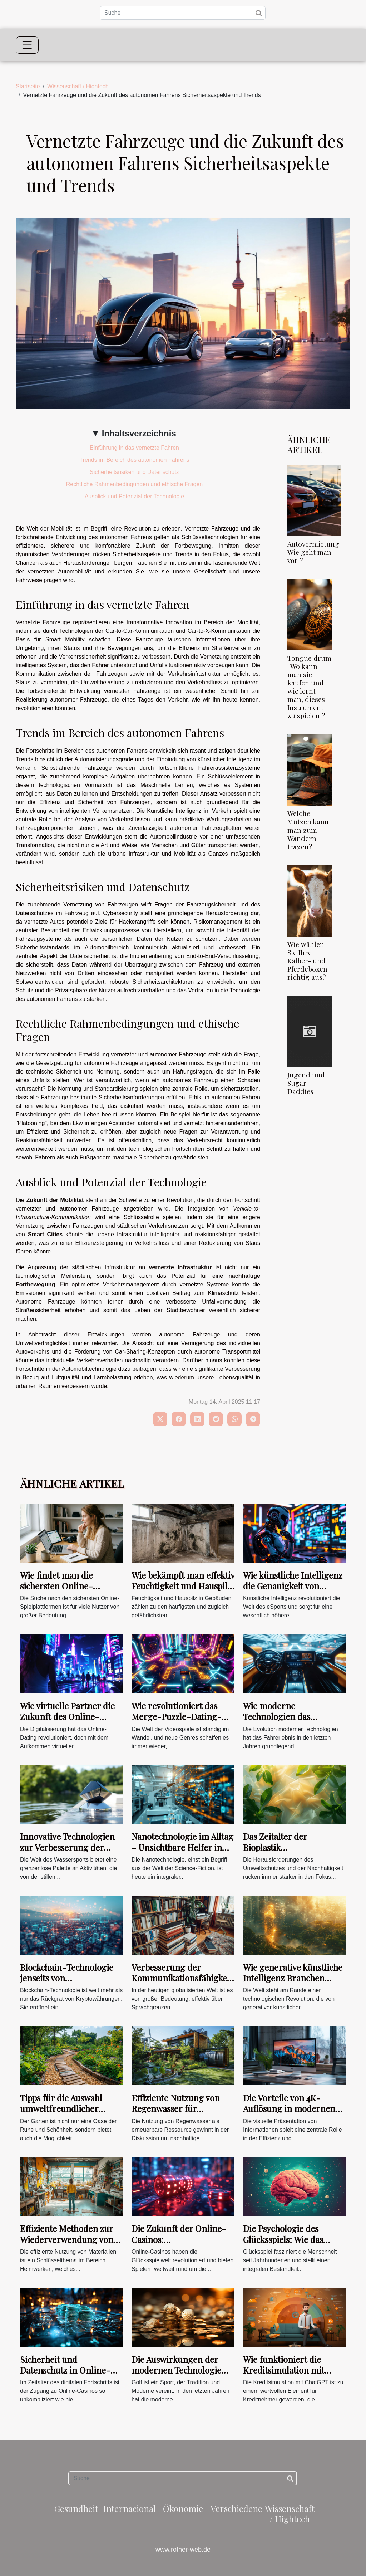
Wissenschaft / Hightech (78, 86)
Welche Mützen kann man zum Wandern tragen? (308, 829)
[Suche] (183, 13)
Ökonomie (183, 2508)
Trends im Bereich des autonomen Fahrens (134, 460)
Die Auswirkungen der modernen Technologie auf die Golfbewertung (176, 2370)
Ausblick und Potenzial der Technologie (134, 496)
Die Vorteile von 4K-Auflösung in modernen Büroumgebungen (289, 2108)
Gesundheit (76, 2508)
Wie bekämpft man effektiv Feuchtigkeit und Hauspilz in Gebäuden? (183, 1586)
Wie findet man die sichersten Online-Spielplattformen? (56, 1586)
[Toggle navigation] (27, 45)
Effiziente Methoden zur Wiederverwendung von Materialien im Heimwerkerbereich (66, 2245)
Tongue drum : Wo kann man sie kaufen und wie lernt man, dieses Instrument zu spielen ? (309, 686)
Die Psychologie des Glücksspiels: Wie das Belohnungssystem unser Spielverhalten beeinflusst (293, 2245)
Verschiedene (236, 2508)
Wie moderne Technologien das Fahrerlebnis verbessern (290, 1716)
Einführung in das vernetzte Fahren (134, 448)
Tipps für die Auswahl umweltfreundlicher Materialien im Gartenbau (70, 2108)
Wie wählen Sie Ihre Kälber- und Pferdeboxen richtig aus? (307, 960)
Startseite (28, 86)
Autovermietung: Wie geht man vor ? (314, 552)
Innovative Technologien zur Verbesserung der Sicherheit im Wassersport (71, 1847)
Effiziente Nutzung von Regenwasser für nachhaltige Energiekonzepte (176, 2114)
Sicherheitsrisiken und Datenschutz (134, 472)
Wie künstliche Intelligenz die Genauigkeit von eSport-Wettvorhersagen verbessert (292, 1591)
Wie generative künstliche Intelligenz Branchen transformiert (292, 1978)
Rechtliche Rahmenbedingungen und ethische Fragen (134, 484)
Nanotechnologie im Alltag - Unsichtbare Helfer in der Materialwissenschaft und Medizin (182, 1852)
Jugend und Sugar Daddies (306, 1083)
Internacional (129, 2508)
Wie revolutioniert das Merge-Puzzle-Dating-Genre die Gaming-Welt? (180, 1716)
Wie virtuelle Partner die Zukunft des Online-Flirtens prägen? (67, 1716)
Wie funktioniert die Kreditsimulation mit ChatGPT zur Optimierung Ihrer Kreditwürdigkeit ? (293, 2375)
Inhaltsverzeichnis (139, 433)
